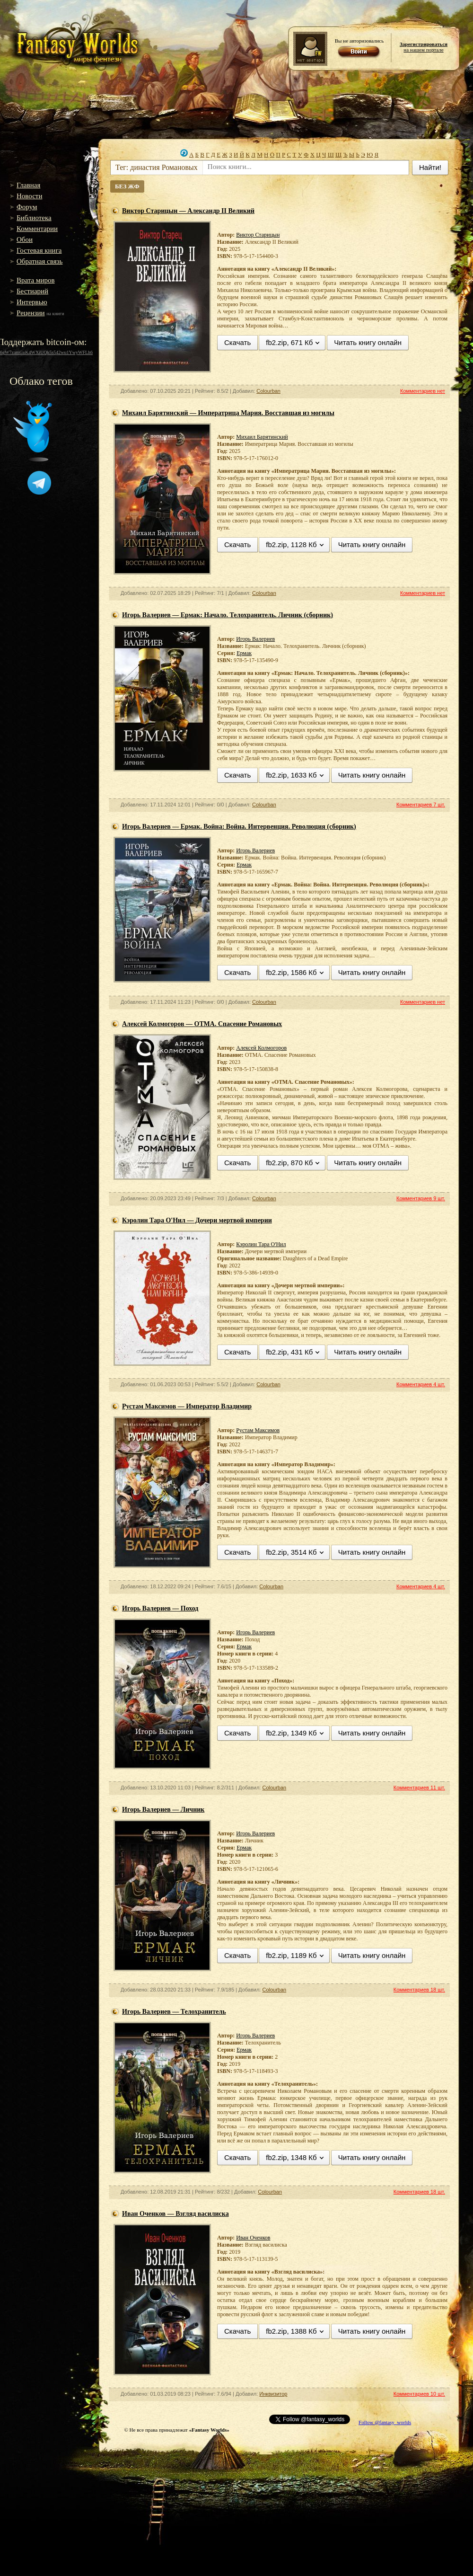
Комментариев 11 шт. (419, 1787)
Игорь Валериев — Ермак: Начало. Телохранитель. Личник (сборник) (227, 615)
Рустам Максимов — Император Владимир (187, 1406)
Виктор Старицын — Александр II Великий (188, 210)
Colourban (268, 391)
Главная (28, 185)
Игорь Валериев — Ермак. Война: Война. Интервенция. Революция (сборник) (239, 826)
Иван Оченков (253, 2237)
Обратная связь (39, 261)
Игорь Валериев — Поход (160, 1608)
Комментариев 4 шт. (420, 1384)
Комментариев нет (422, 391)
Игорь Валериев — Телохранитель (174, 2011)
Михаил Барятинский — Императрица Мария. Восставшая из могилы (228, 412)
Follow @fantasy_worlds (385, 2422)
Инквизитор (273, 2394)
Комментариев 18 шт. (419, 1989)
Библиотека (34, 217)
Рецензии (31, 313)
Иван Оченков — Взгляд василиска (175, 2213)
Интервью (32, 302)
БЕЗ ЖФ (127, 186)
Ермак (244, 653)
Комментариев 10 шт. (419, 2394)
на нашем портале (423, 47)
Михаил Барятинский (262, 437)
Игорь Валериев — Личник (163, 1809)
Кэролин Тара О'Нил (261, 1244)
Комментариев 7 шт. (420, 804)
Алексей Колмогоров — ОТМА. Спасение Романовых (202, 1023)
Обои (25, 239)
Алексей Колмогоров (261, 1048)
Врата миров (36, 280)
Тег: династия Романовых (156, 167)
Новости (29, 196)
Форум (27, 207)
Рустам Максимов (258, 1430)
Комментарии (37, 228)
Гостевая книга (39, 250)
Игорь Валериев (255, 639)
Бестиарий (32, 291)
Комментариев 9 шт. (420, 1198)
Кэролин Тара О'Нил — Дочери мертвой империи (197, 1220)
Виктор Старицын (258, 234)
